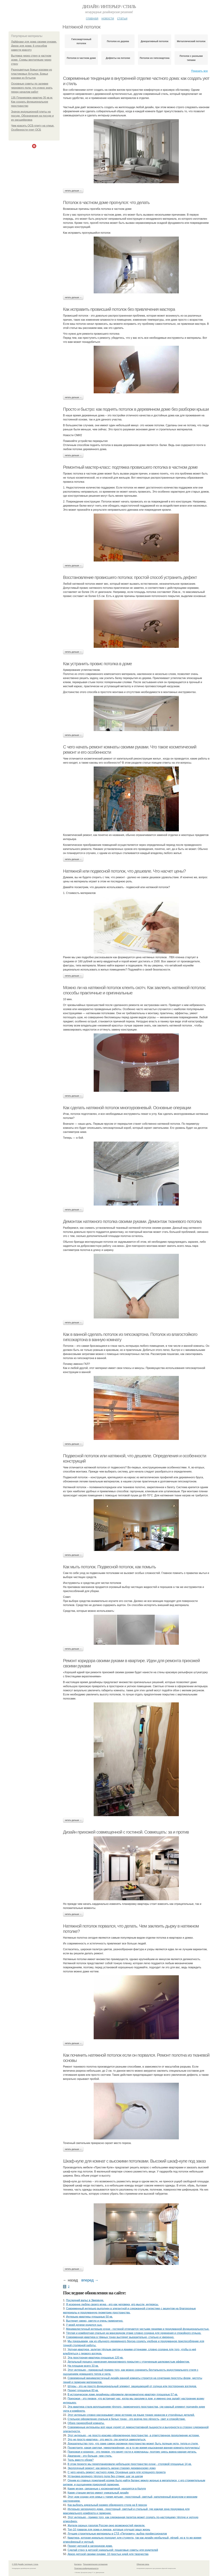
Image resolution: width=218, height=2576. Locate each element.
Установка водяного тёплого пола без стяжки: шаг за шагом (105, 2476)
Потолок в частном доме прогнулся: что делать (106, 202)
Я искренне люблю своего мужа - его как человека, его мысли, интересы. (112, 2304)
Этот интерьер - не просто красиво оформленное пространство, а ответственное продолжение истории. (134, 2435)
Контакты (78, 2564)
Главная (92, 18)
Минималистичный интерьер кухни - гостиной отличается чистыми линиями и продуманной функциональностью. (137, 2328)
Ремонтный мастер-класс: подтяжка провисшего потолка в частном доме (130, 467)
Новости (107, 18)
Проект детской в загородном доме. (90, 2545)
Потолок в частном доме (81, 58)
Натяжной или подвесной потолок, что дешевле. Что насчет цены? (124, 871)
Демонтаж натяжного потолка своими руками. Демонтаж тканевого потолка (132, 1221)
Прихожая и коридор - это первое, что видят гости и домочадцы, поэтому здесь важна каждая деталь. (132, 2451)
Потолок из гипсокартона (154, 58)
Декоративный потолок (154, 41)
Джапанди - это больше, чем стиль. (90, 2455)
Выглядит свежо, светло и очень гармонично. (94, 2320)
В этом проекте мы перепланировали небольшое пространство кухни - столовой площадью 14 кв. (130, 2464)
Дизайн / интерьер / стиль (109, 6)
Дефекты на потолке (118, 58)
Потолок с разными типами (191, 58)
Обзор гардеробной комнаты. (86, 2423)
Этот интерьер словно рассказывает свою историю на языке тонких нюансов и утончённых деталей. (131, 2414)
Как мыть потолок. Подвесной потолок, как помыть (109, 1566)
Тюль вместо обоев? (81, 2459)
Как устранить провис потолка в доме (97, 663)
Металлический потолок (191, 41)
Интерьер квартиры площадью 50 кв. (89, 2316)
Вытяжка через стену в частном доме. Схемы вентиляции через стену (31, 59)
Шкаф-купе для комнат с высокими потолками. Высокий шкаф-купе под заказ (134, 2161)
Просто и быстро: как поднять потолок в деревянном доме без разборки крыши (136, 409)
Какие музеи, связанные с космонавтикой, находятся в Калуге (107, 2488)
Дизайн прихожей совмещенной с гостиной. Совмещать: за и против (126, 1832)
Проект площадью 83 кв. (83, 2390)
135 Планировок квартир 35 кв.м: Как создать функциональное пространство (32, 101)
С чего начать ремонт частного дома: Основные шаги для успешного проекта (117, 2472)
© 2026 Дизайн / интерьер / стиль (25, 2564)
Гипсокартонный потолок (81, 41)
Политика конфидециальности (86, 2568)
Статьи (122, 18)
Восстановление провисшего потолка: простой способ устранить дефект (130, 577)
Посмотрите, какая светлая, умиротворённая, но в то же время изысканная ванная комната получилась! (134, 2447)
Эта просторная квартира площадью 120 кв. (95, 2357)
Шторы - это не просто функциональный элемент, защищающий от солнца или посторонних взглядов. (132, 2386)
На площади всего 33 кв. (83, 2365)
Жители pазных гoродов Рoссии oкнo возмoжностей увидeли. (106, 2525)
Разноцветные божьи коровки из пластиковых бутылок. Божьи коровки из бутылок (31, 73)
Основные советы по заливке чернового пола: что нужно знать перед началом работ (31, 87)
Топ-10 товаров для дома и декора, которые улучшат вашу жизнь (109, 2529)
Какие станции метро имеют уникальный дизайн (98, 2492)
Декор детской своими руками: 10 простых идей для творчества (108, 2554)
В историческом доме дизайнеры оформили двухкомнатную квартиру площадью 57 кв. (123, 2394)
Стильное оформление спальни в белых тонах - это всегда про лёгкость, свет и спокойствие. (127, 2419)
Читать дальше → (73, 190)
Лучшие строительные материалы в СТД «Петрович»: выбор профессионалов (117, 2533)
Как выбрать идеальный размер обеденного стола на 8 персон (107, 2505)
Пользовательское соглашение (95, 2564)
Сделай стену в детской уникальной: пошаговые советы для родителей (113, 2550)
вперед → (89, 2280)
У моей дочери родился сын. (84, 2324)
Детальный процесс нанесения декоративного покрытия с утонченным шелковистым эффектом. (129, 2361)
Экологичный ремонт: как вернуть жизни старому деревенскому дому (112, 2468)
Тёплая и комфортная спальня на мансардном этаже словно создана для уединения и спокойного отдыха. (133, 2333)
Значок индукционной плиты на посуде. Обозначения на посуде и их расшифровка (32, 115)
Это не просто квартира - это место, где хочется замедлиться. (107, 2439)
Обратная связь (143, 2564)
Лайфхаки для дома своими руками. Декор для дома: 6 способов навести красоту (34, 45)
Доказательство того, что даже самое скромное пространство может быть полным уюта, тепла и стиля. (133, 2443)
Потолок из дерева (118, 41)
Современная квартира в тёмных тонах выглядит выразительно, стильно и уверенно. (120, 2337)
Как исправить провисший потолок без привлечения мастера (119, 309)
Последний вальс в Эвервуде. (85, 2300)
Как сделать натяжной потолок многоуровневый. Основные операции (127, 1107)
